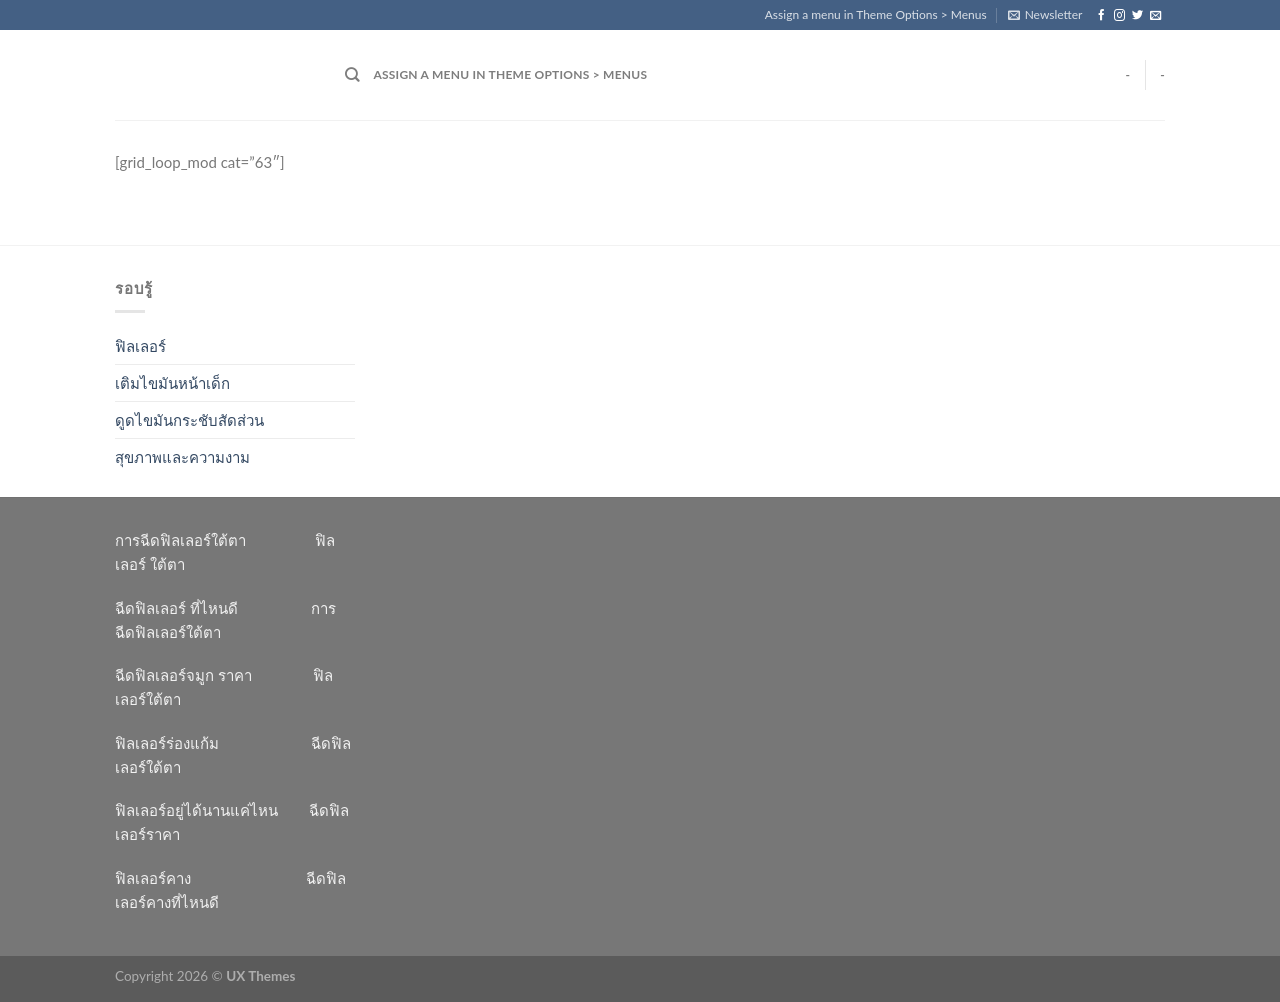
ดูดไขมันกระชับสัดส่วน (189, 420)
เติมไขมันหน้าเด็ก (172, 383)
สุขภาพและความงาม (182, 457)
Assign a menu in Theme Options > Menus (876, 14)
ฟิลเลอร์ (140, 346)
